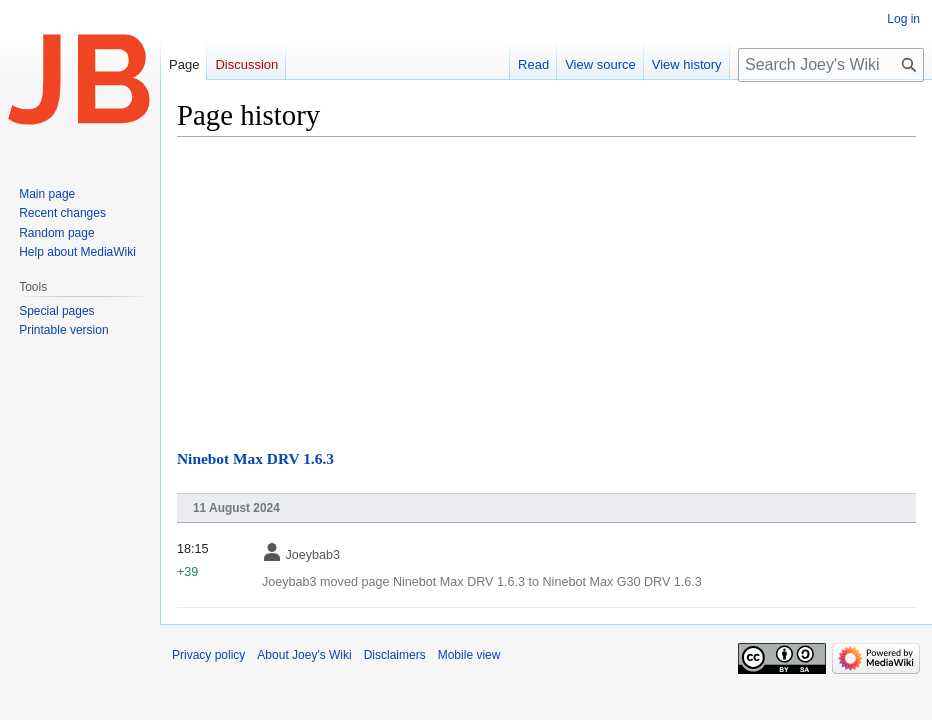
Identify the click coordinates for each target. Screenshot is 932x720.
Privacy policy (208, 655)
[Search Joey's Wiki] (831, 65)
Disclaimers (395, 655)
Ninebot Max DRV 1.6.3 (255, 458)
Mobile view (469, 655)
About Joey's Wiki (304, 655)
